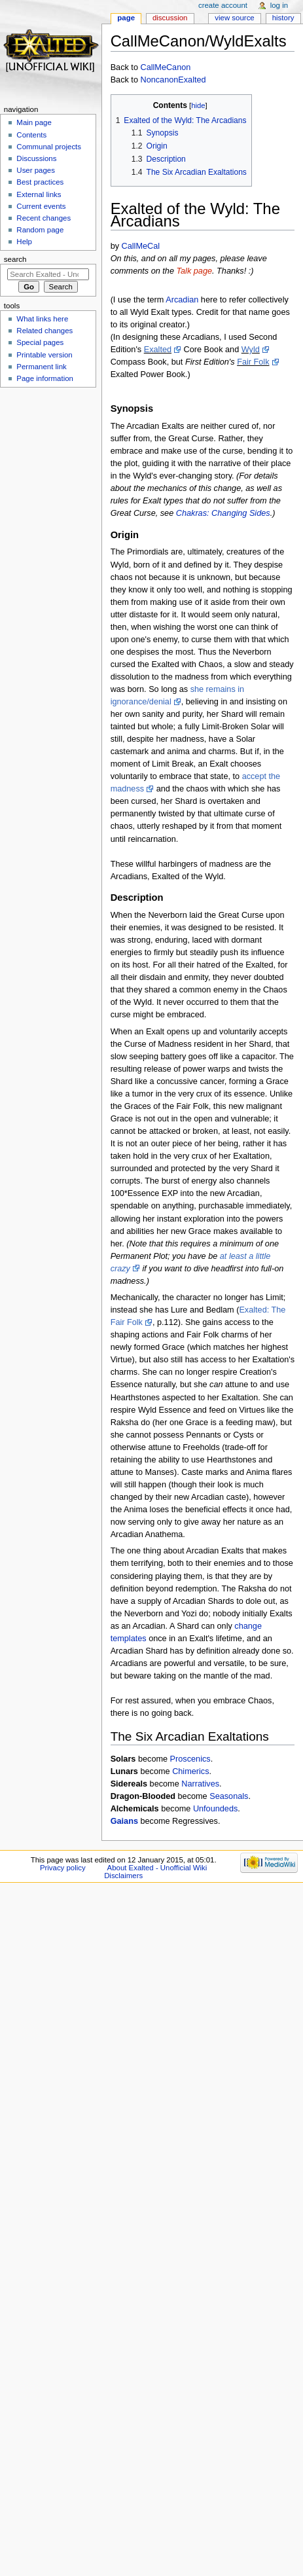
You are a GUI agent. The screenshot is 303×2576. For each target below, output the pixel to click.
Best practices (39, 182)
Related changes (44, 331)
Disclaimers (123, 1875)
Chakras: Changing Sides (223, 513)
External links (38, 194)
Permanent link (41, 367)
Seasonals (228, 1796)
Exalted (157, 349)
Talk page (194, 271)
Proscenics (190, 1759)
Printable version (44, 355)
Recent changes (43, 218)
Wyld (250, 349)
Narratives (200, 1783)
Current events (40, 206)
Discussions (36, 158)
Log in (279, 5)
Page (126, 18)
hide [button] (198, 105)
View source (234, 18)
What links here (42, 319)
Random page (39, 230)
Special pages (39, 342)
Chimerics (190, 1771)
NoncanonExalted (172, 79)
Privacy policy (63, 1868)
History (283, 18)
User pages (35, 170)
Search (15, 259)
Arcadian (182, 299)
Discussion (169, 18)
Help (24, 241)
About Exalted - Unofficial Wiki (157, 1868)
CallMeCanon (165, 67)
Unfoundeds (215, 1808)
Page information (44, 378)
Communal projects (48, 147)
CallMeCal (141, 246)
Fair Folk (253, 362)
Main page (34, 122)
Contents (31, 135)
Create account (222, 5)
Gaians (124, 1821)
